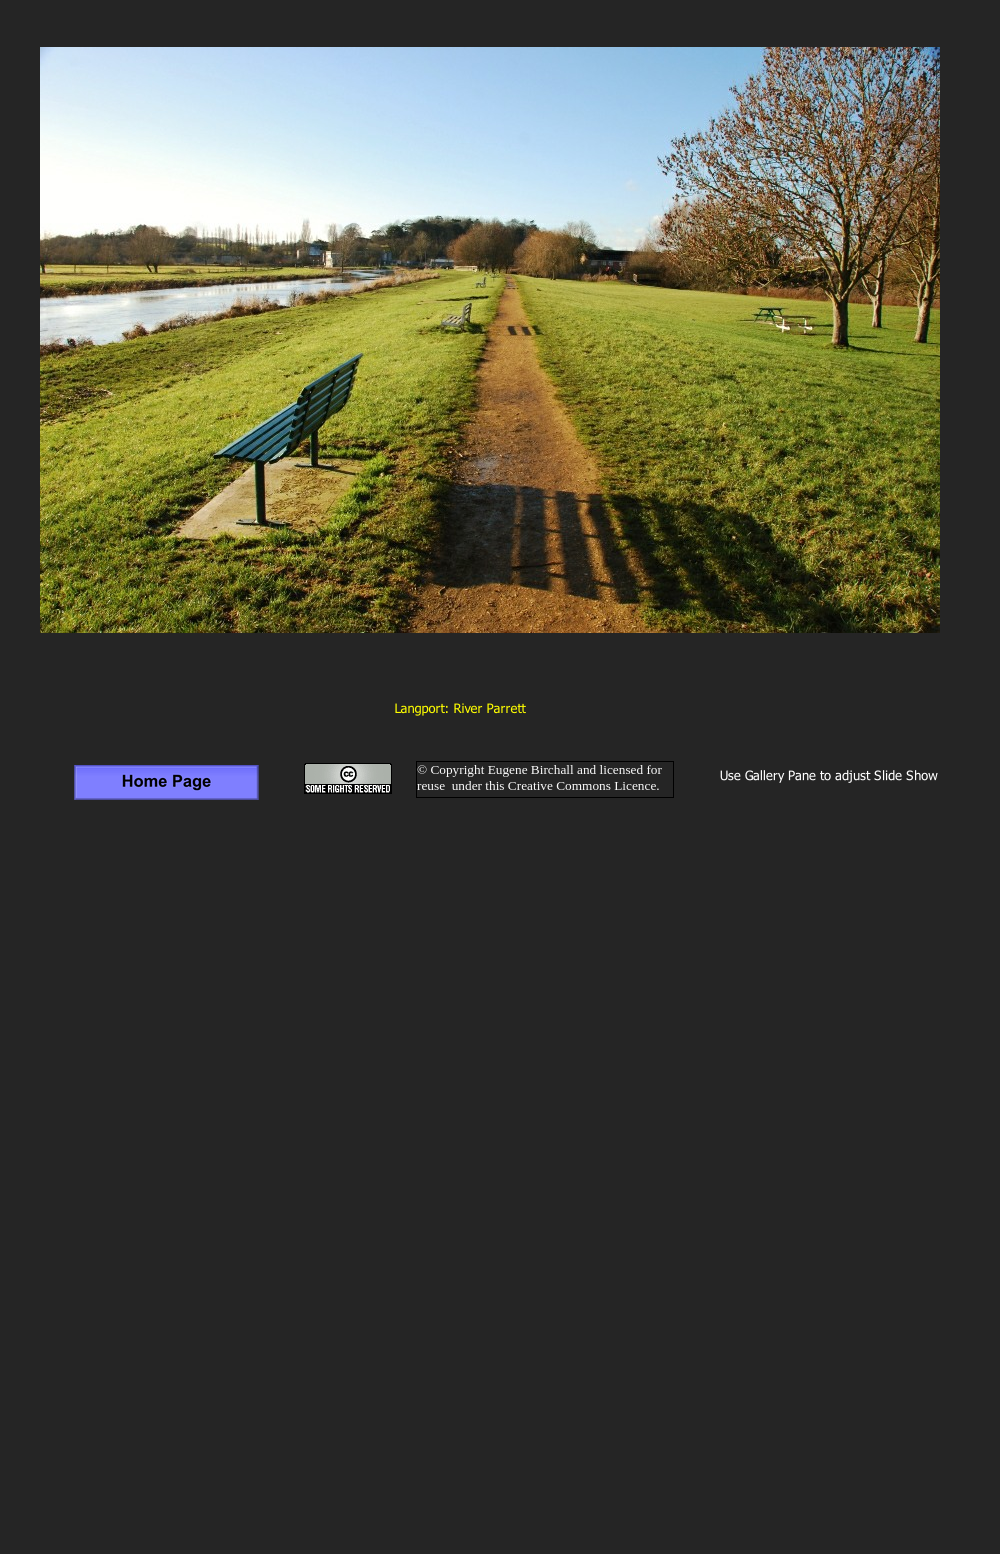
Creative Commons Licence (582, 785)
